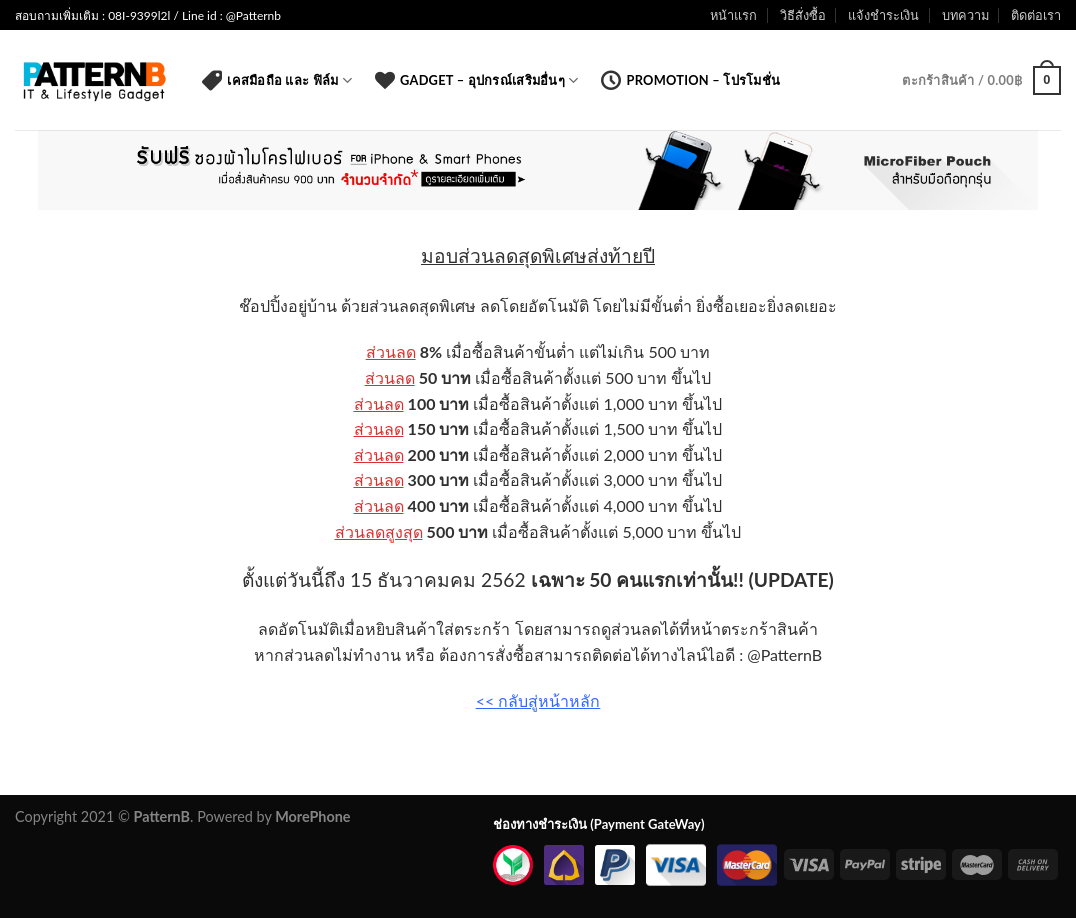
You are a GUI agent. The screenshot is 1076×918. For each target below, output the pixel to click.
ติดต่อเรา (1036, 15)
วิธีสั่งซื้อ (803, 15)
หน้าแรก (733, 15)
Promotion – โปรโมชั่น (690, 80)
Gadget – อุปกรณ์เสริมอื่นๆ (476, 80)
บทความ (965, 15)
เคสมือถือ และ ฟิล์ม (277, 80)
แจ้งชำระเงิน (883, 15)
